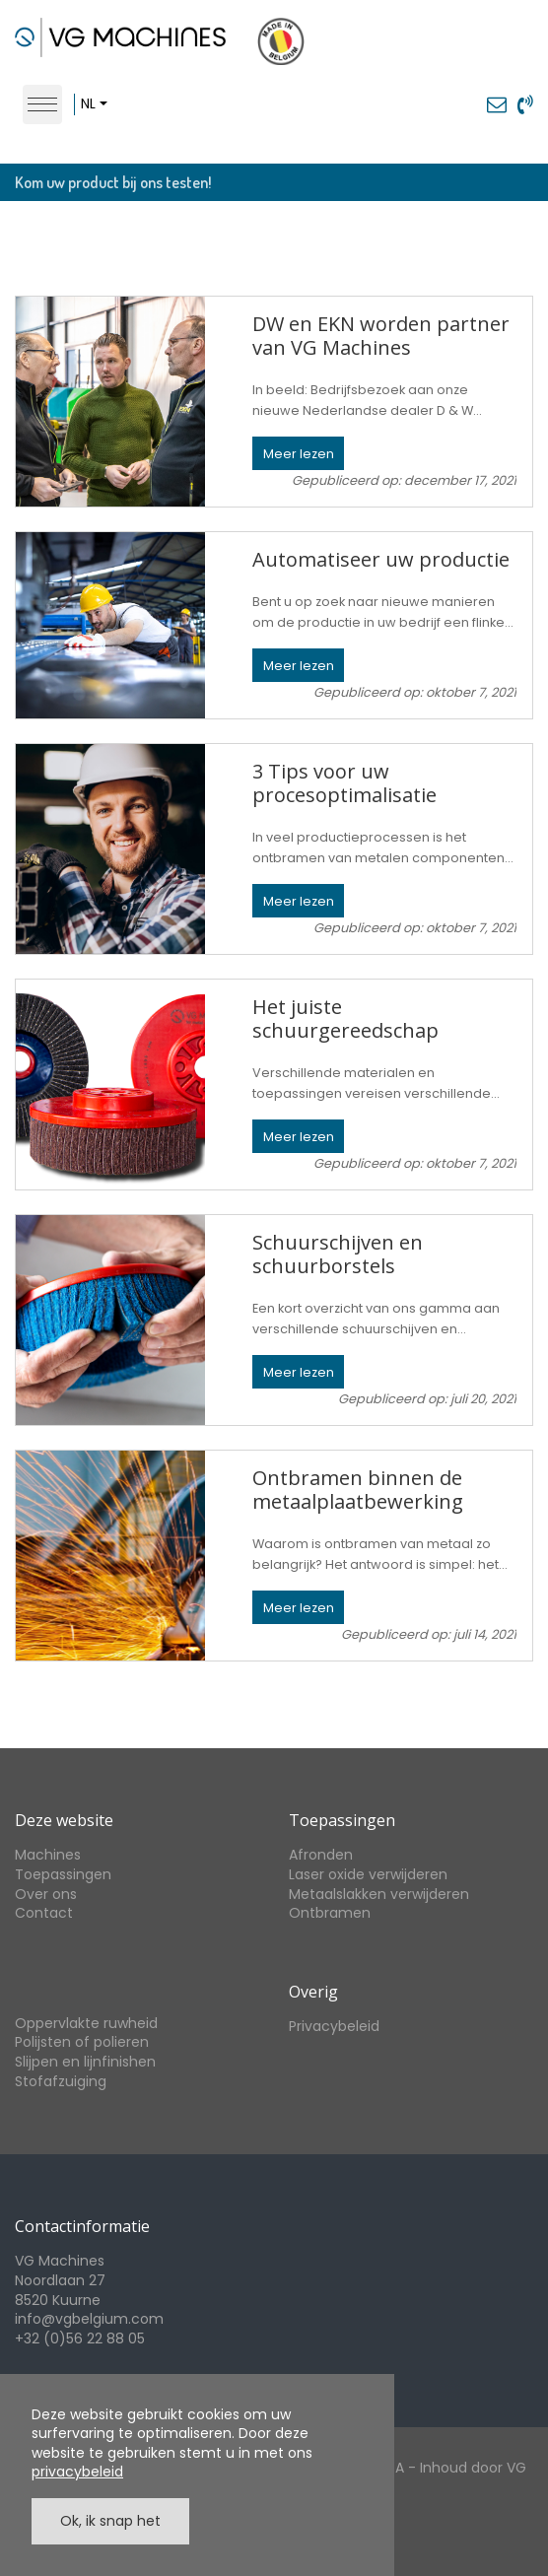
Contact (44, 1913)
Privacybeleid (334, 2026)
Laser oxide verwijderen (368, 1874)
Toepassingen (63, 1874)
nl (88, 103)
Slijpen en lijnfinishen (85, 2061)
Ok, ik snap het (110, 2521)
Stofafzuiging (60, 2081)
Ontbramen (330, 1913)
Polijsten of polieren (82, 2042)
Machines (48, 1854)
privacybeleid (77, 2471)
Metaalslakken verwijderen (379, 1894)
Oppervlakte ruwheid (86, 2023)
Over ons (46, 1894)
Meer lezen (298, 453)
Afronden (321, 1854)
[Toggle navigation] (42, 104)
